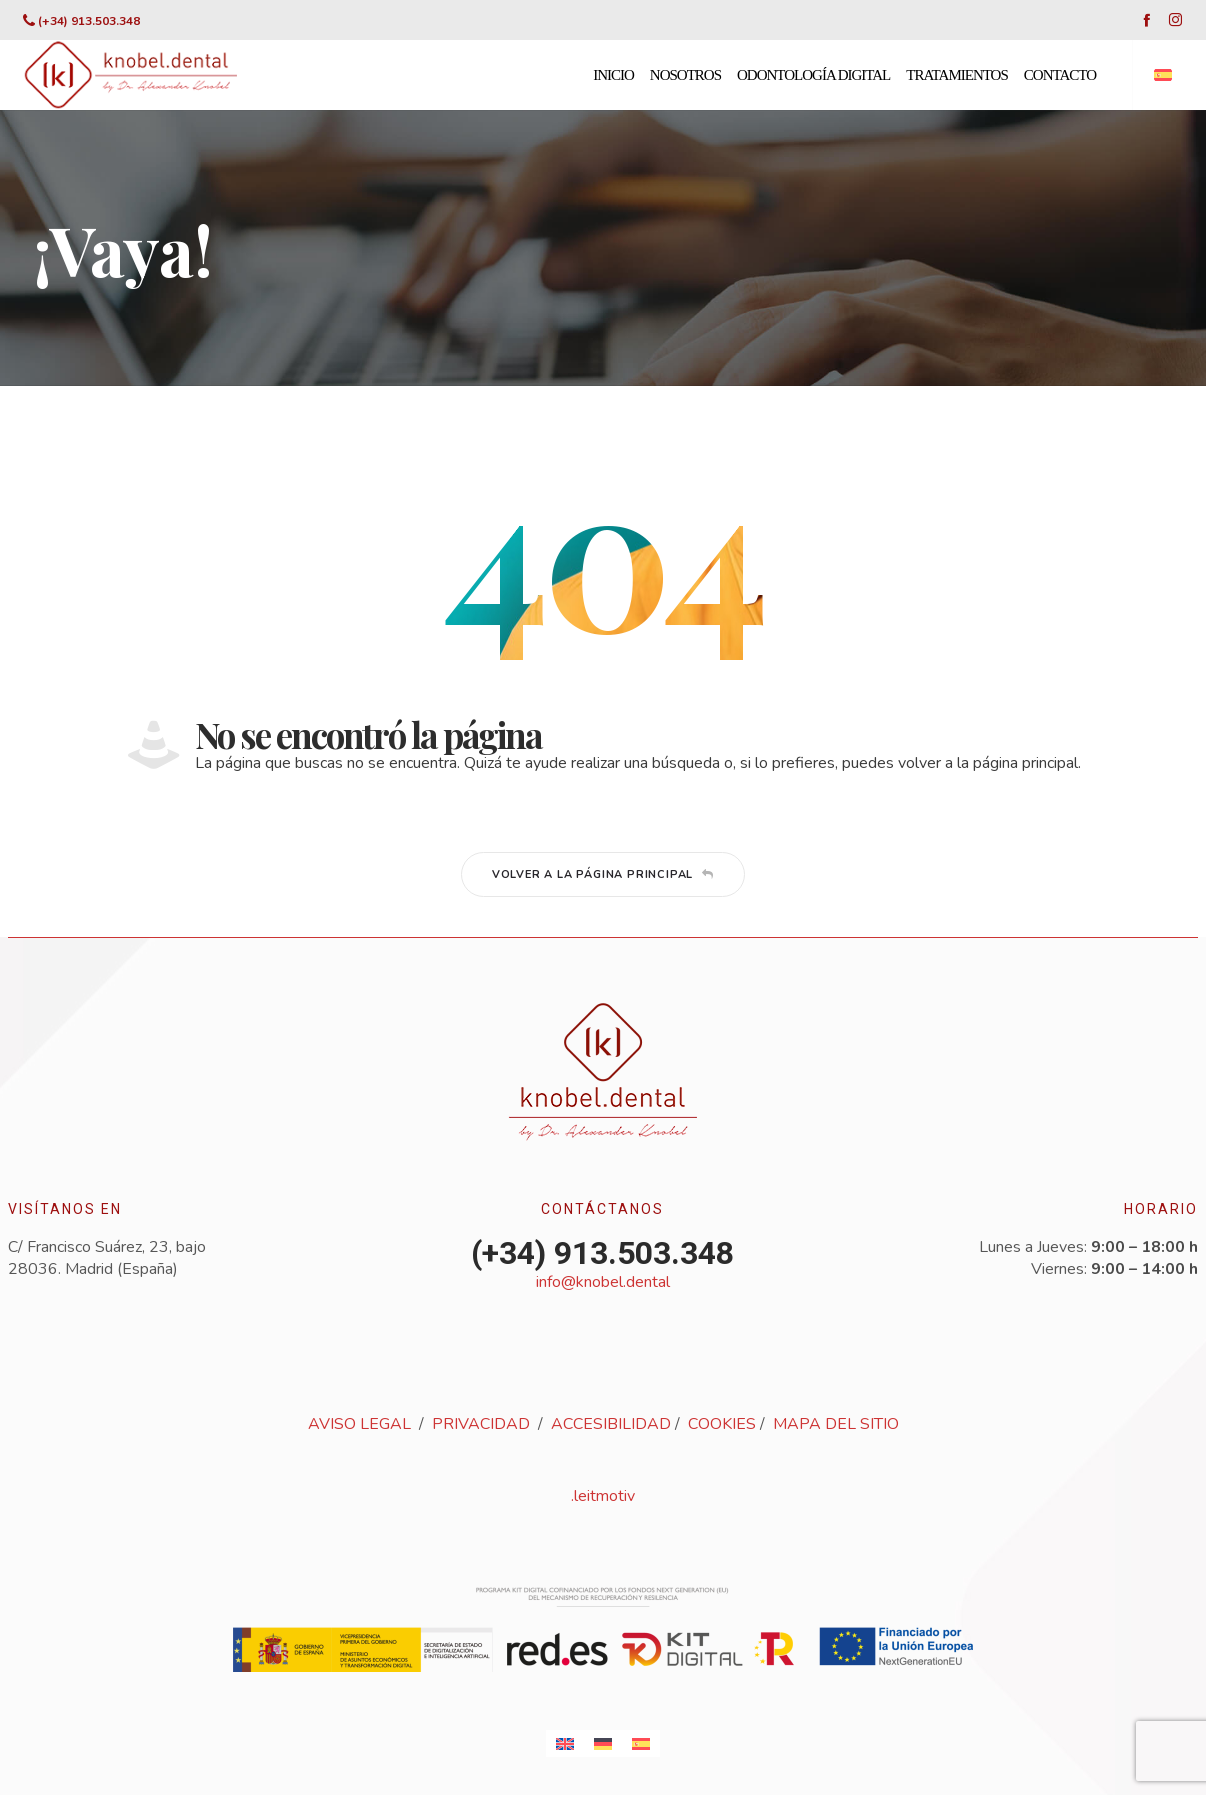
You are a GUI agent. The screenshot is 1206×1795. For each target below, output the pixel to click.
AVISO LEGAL (359, 1424)
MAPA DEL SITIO (836, 1424)
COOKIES (722, 1424)
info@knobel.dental (603, 1282)
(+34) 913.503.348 (89, 21)
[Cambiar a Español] (641, 1743)
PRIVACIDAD (481, 1424)
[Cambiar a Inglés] (565, 1743)
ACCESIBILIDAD (611, 1424)
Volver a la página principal (603, 874)
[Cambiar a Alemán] (603, 1743)
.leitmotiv (603, 1496)
